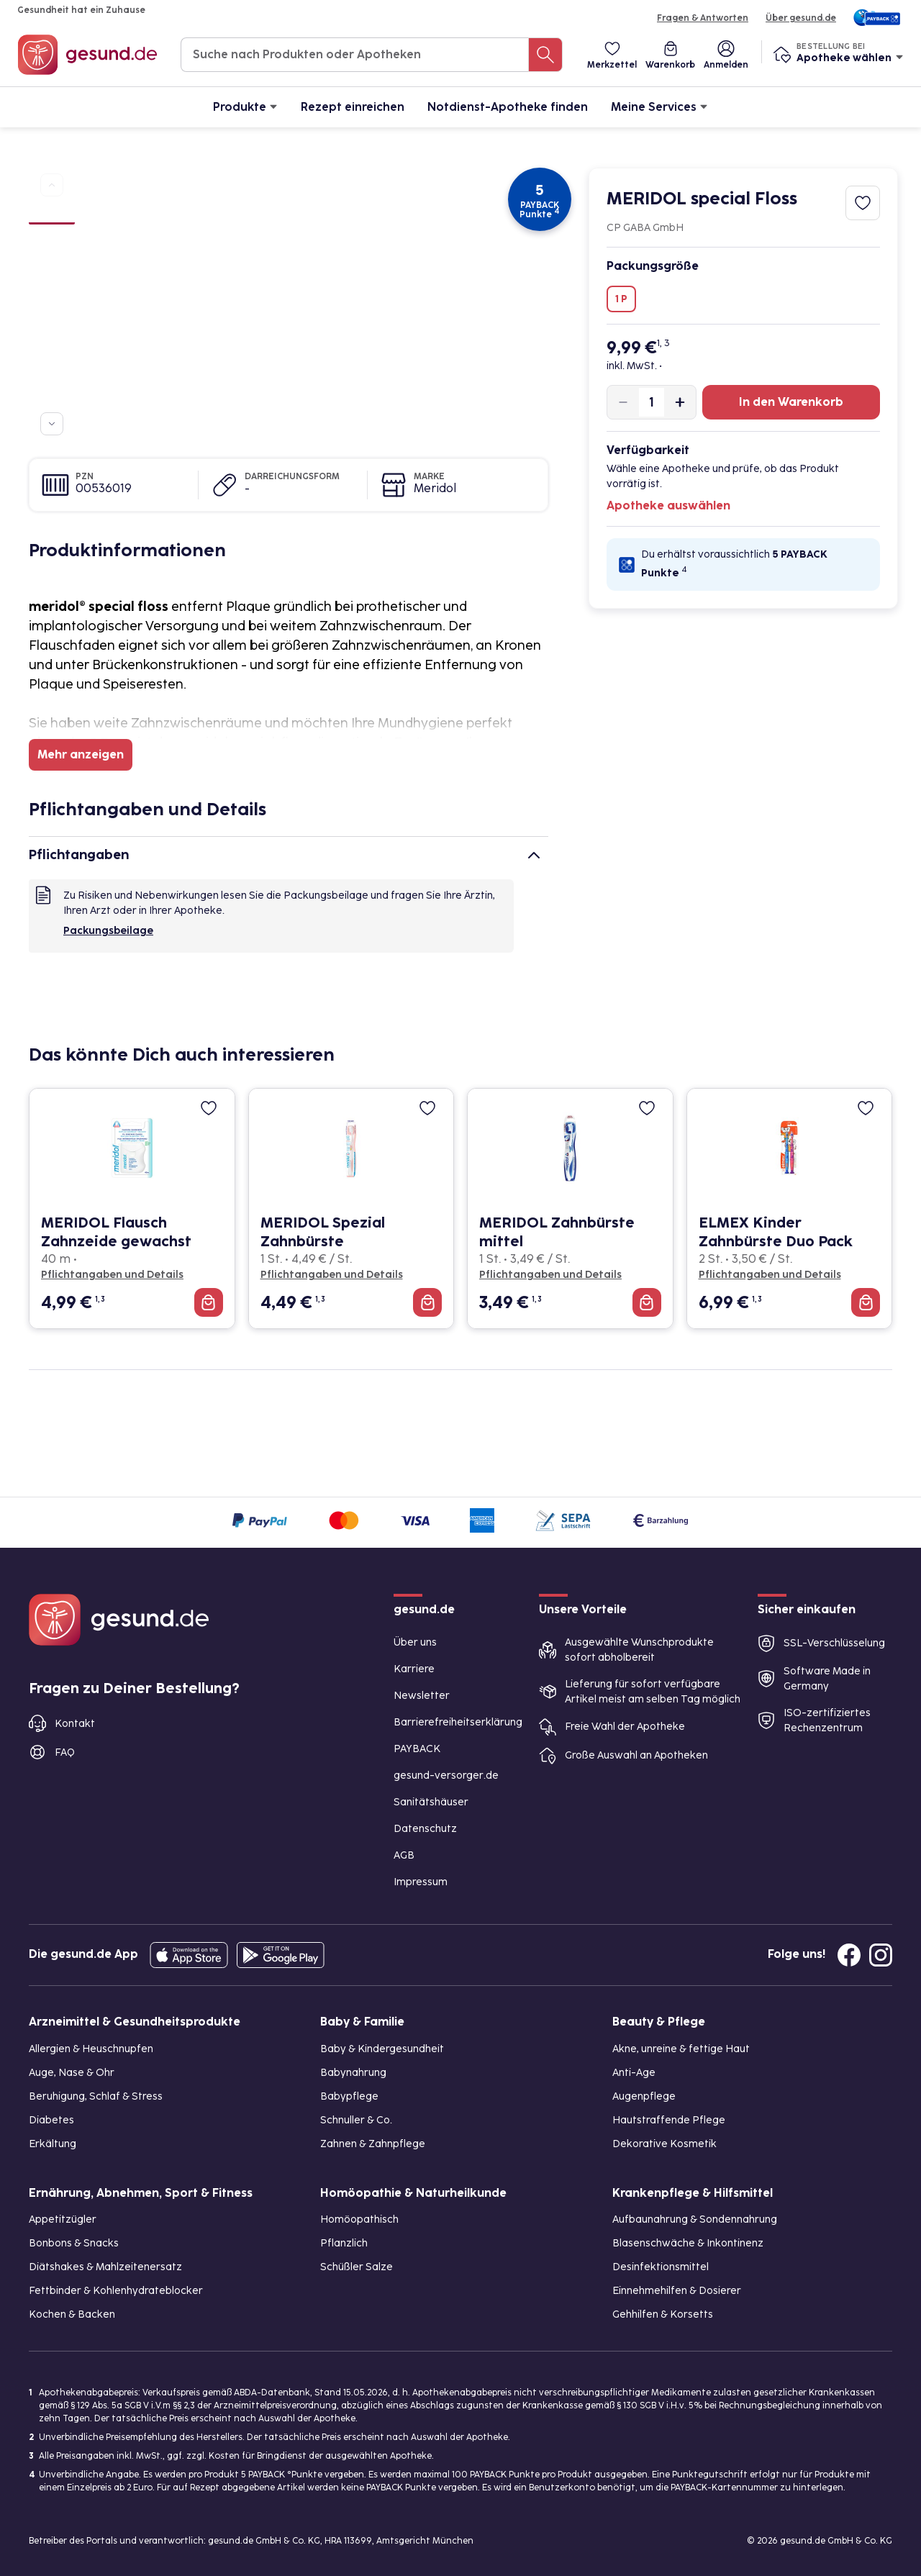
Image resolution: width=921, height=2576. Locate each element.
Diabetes (51, 2120)
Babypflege (349, 2096)
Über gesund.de (801, 18)
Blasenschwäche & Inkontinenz (687, 2243)
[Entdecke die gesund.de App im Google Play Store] (281, 1955)
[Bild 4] (52, 293)
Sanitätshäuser (431, 1802)
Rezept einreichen (352, 107)
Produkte (245, 106)
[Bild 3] (52, 267)
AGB (404, 1855)
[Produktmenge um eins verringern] (623, 402)
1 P (621, 299)
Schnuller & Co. (356, 2120)
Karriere (414, 1669)
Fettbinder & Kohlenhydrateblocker (116, 2291)
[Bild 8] (52, 397)
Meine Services (659, 106)
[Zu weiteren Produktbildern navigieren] (51, 423)
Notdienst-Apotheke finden (507, 107)
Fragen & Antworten (702, 18)
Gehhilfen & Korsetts (662, 2314)
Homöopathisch (359, 2219)
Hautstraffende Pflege (668, 2120)
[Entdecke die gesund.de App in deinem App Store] (189, 1955)
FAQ (65, 1752)
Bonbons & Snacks (74, 2243)
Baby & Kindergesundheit (382, 2049)
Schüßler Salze (356, 2267)
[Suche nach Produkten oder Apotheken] (545, 54)
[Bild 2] (52, 241)
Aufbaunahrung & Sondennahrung (694, 2219)
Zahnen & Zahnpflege (372, 2144)
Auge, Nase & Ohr (71, 2073)
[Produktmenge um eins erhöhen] (680, 402)
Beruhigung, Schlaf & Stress (96, 2096)
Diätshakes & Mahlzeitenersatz (105, 2267)
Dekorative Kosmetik (664, 2144)
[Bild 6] (52, 345)
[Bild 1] (52, 215)
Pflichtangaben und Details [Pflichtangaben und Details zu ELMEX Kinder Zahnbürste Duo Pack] (770, 1275)
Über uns (415, 1642)
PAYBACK (417, 1749)
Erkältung (52, 2144)
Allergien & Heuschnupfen (91, 2049)
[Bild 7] (52, 371)
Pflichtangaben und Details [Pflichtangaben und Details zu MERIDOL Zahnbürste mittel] (550, 1275)
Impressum (421, 1882)
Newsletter (422, 1696)
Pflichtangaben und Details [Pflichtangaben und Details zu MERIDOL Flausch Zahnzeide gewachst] (112, 1275)
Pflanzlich (344, 2243)
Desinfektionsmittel (660, 2267)
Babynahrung (353, 2073)
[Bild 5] (52, 319)
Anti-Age (633, 2073)
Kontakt (75, 1724)
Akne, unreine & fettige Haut (681, 2049)
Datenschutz (425, 1829)
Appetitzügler (62, 2219)
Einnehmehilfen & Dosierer (676, 2291)
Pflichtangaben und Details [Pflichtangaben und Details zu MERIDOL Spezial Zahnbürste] (331, 1275)
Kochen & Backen (72, 2314)
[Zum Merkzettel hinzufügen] (862, 203)
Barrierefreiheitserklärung (458, 1722)
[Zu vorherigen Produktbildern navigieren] (51, 184)
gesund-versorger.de (446, 1775)
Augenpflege (644, 2096)
